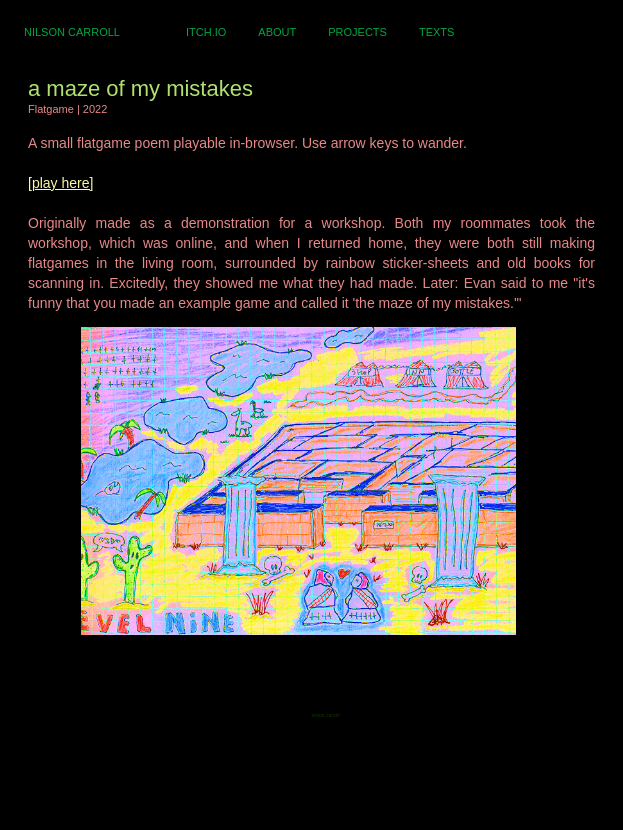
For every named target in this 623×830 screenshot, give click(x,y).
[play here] (60, 183)
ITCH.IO (206, 32)
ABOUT (277, 32)
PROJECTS (357, 32)
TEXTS (436, 32)
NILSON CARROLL (72, 32)
